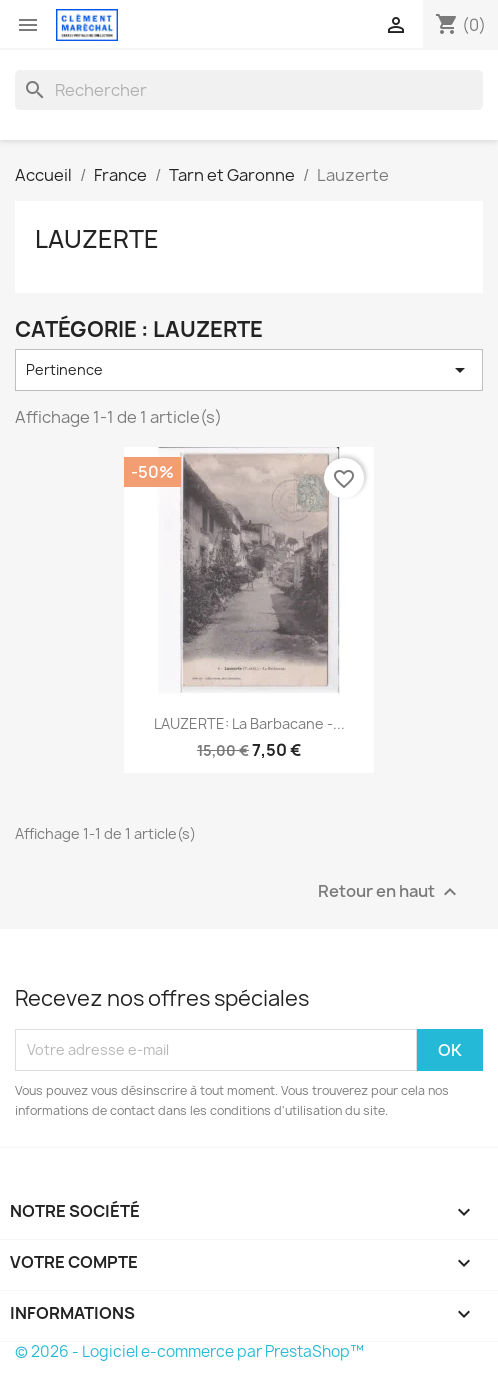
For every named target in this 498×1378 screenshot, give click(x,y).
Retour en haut (390, 891)
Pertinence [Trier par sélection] (249, 370)
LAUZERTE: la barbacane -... (249, 723)
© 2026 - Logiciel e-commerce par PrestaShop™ (189, 1351)
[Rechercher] (249, 90)
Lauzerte (97, 239)
